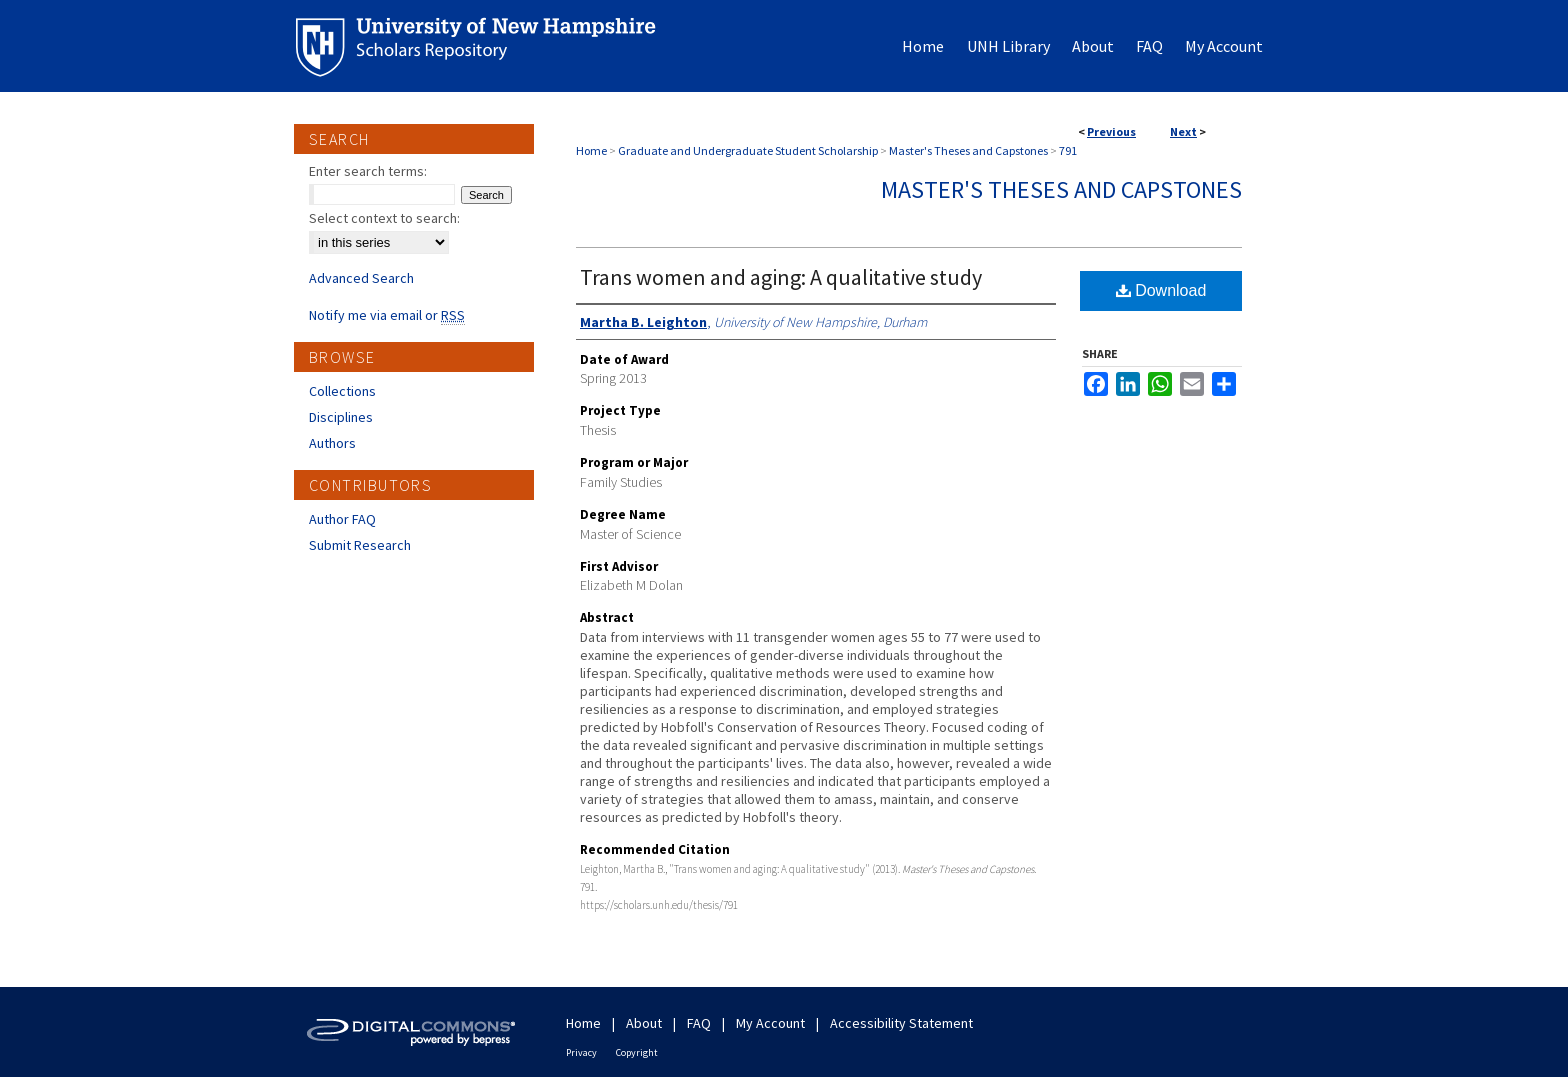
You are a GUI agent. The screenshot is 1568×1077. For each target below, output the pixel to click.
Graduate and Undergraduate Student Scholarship (748, 150)
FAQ (699, 1023)
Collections (342, 391)
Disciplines (341, 417)
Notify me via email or (387, 315)
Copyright (637, 1052)
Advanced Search (361, 278)
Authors (332, 443)
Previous (1111, 131)
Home (591, 150)
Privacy (581, 1052)
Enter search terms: (368, 171)
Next (1183, 131)
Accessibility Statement (901, 1023)
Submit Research (360, 545)
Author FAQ (342, 519)
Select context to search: (384, 218)
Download (1161, 290)
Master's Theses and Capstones (968, 150)
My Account (770, 1023)
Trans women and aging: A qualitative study (781, 277)
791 (1068, 150)
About (644, 1023)
